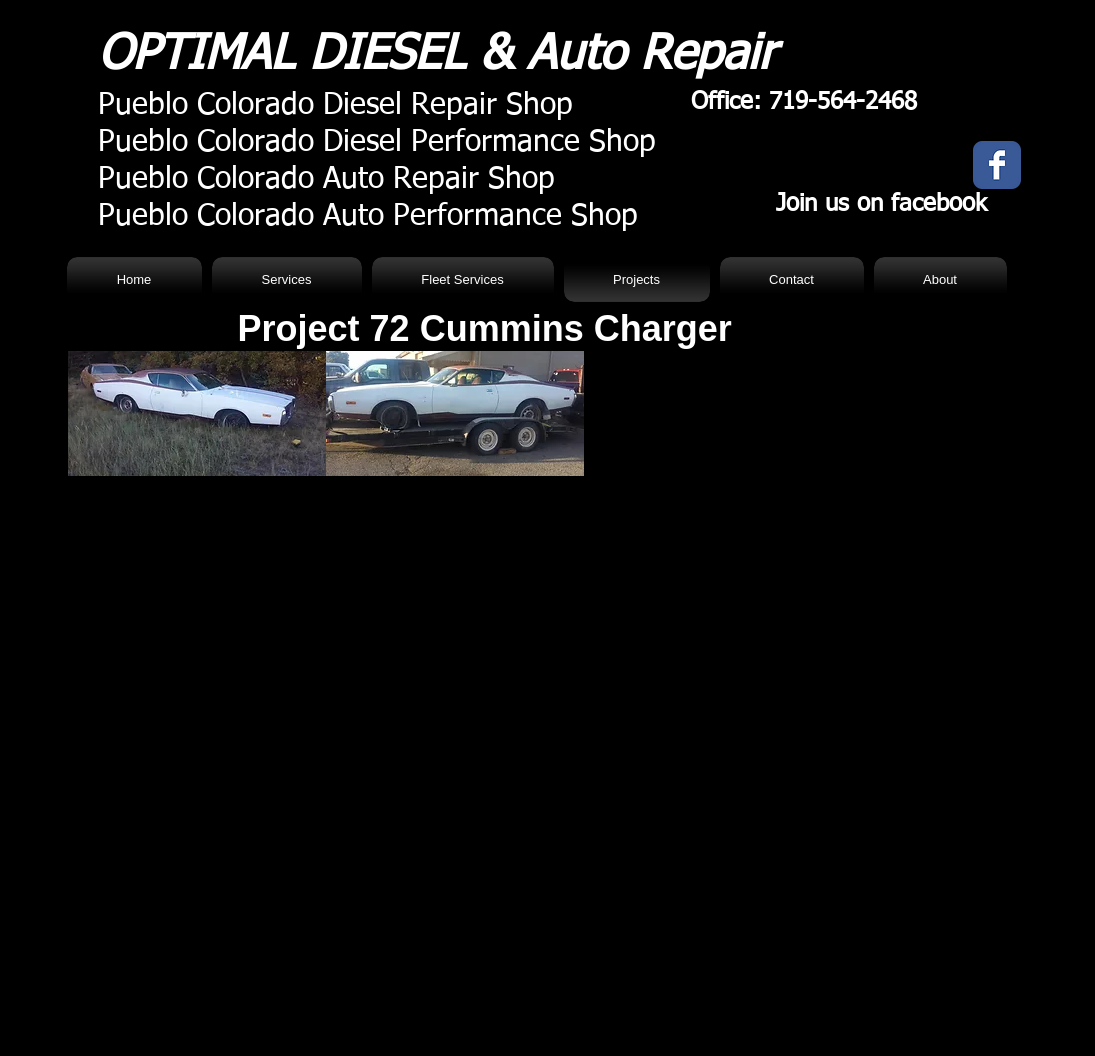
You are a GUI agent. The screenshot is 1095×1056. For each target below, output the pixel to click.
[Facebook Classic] (997, 165)
